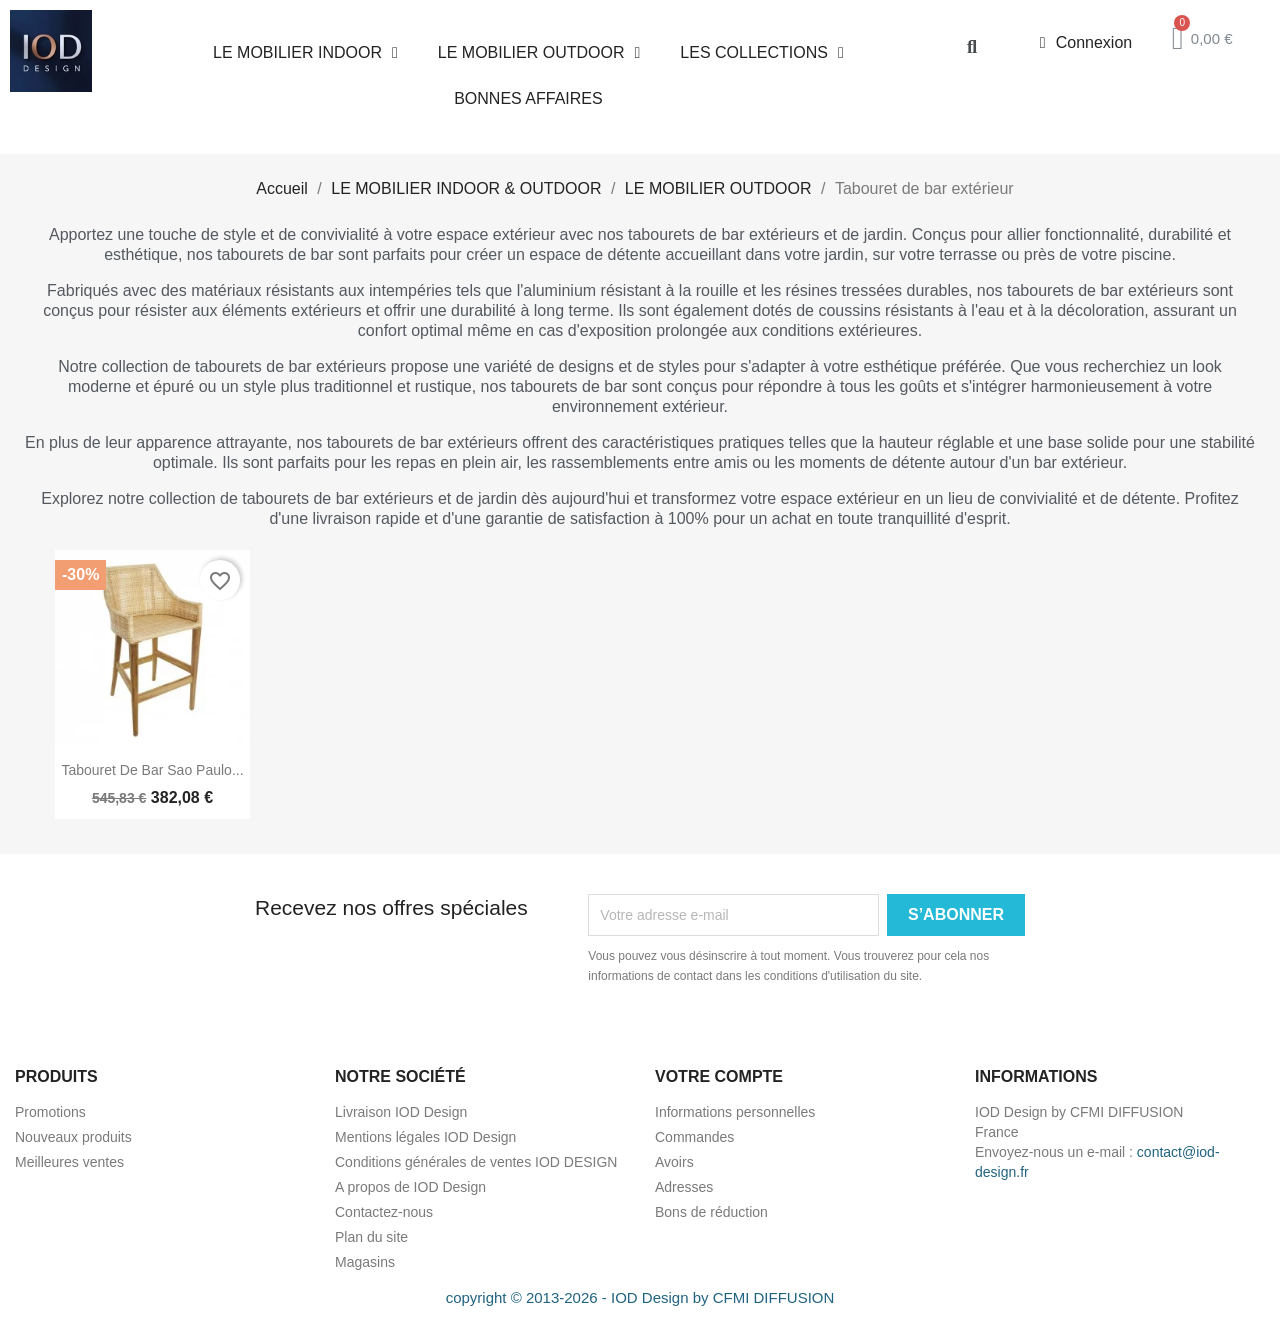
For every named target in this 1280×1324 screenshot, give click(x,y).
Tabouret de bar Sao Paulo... (152, 770)
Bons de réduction (711, 1212)
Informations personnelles (735, 1112)
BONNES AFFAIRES (528, 98)
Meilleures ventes (69, 1162)
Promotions (50, 1112)
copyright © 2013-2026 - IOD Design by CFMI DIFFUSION (640, 1297)
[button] (971, 46)
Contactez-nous (384, 1212)
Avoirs (674, 1162)
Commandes (694, 1137)
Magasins (365, 1262)
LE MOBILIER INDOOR (305, 53)
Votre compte (719, 1076)
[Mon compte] (1086, 43)
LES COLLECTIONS (761, 53)
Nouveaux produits (73, 1137)
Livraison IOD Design (401, 1112)
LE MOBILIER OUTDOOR (539, 53)
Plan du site (371, 1237)
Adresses (684, 1187)
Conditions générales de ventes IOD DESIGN (476, 1162)
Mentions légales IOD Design (425, 1137)
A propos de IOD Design (410, 1187)
